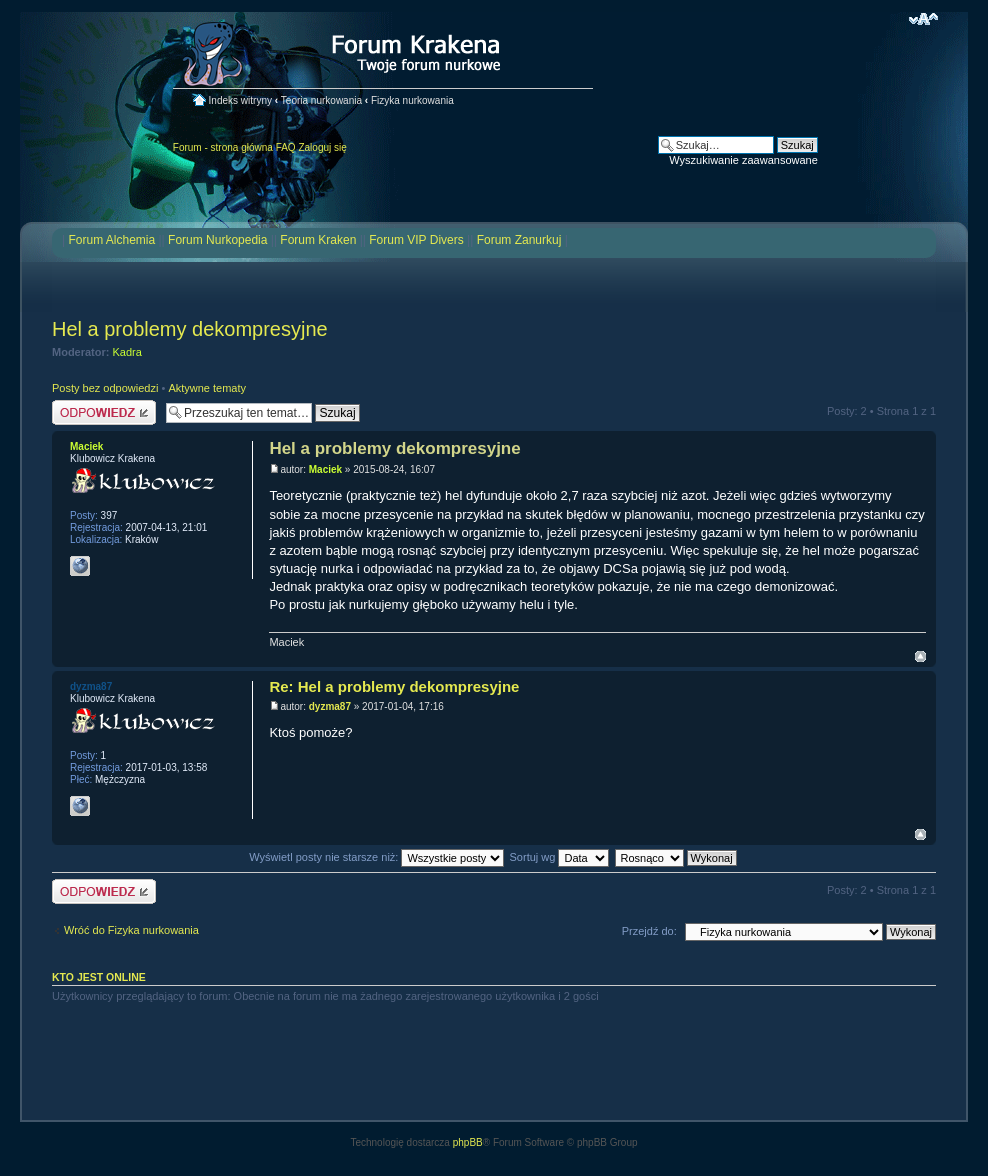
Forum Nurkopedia (217, 240)
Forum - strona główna (223, 147)
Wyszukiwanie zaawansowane (743, 160)
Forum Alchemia (111, 240)
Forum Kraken (318, 240)
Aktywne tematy (207, 388)
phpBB (468, 1142)
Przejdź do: (649, 931)
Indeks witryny (240, 100)
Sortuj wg (560, 857)
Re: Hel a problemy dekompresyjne (394, 686)
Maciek (325, 469)
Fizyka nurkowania (412, 100)
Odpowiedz (104, 412)
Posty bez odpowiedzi (105, 388)
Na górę (920, 656)
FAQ (286, 147)
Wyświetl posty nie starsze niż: (376, 857)
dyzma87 (330, 706)
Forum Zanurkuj (519, 240)
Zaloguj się (322, 147)
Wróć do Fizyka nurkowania (131, 930)
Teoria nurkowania (321, 100)
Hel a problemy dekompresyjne (190, 329)
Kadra (127, 352)
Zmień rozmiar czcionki (923, 19)
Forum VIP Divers (416, 240)
